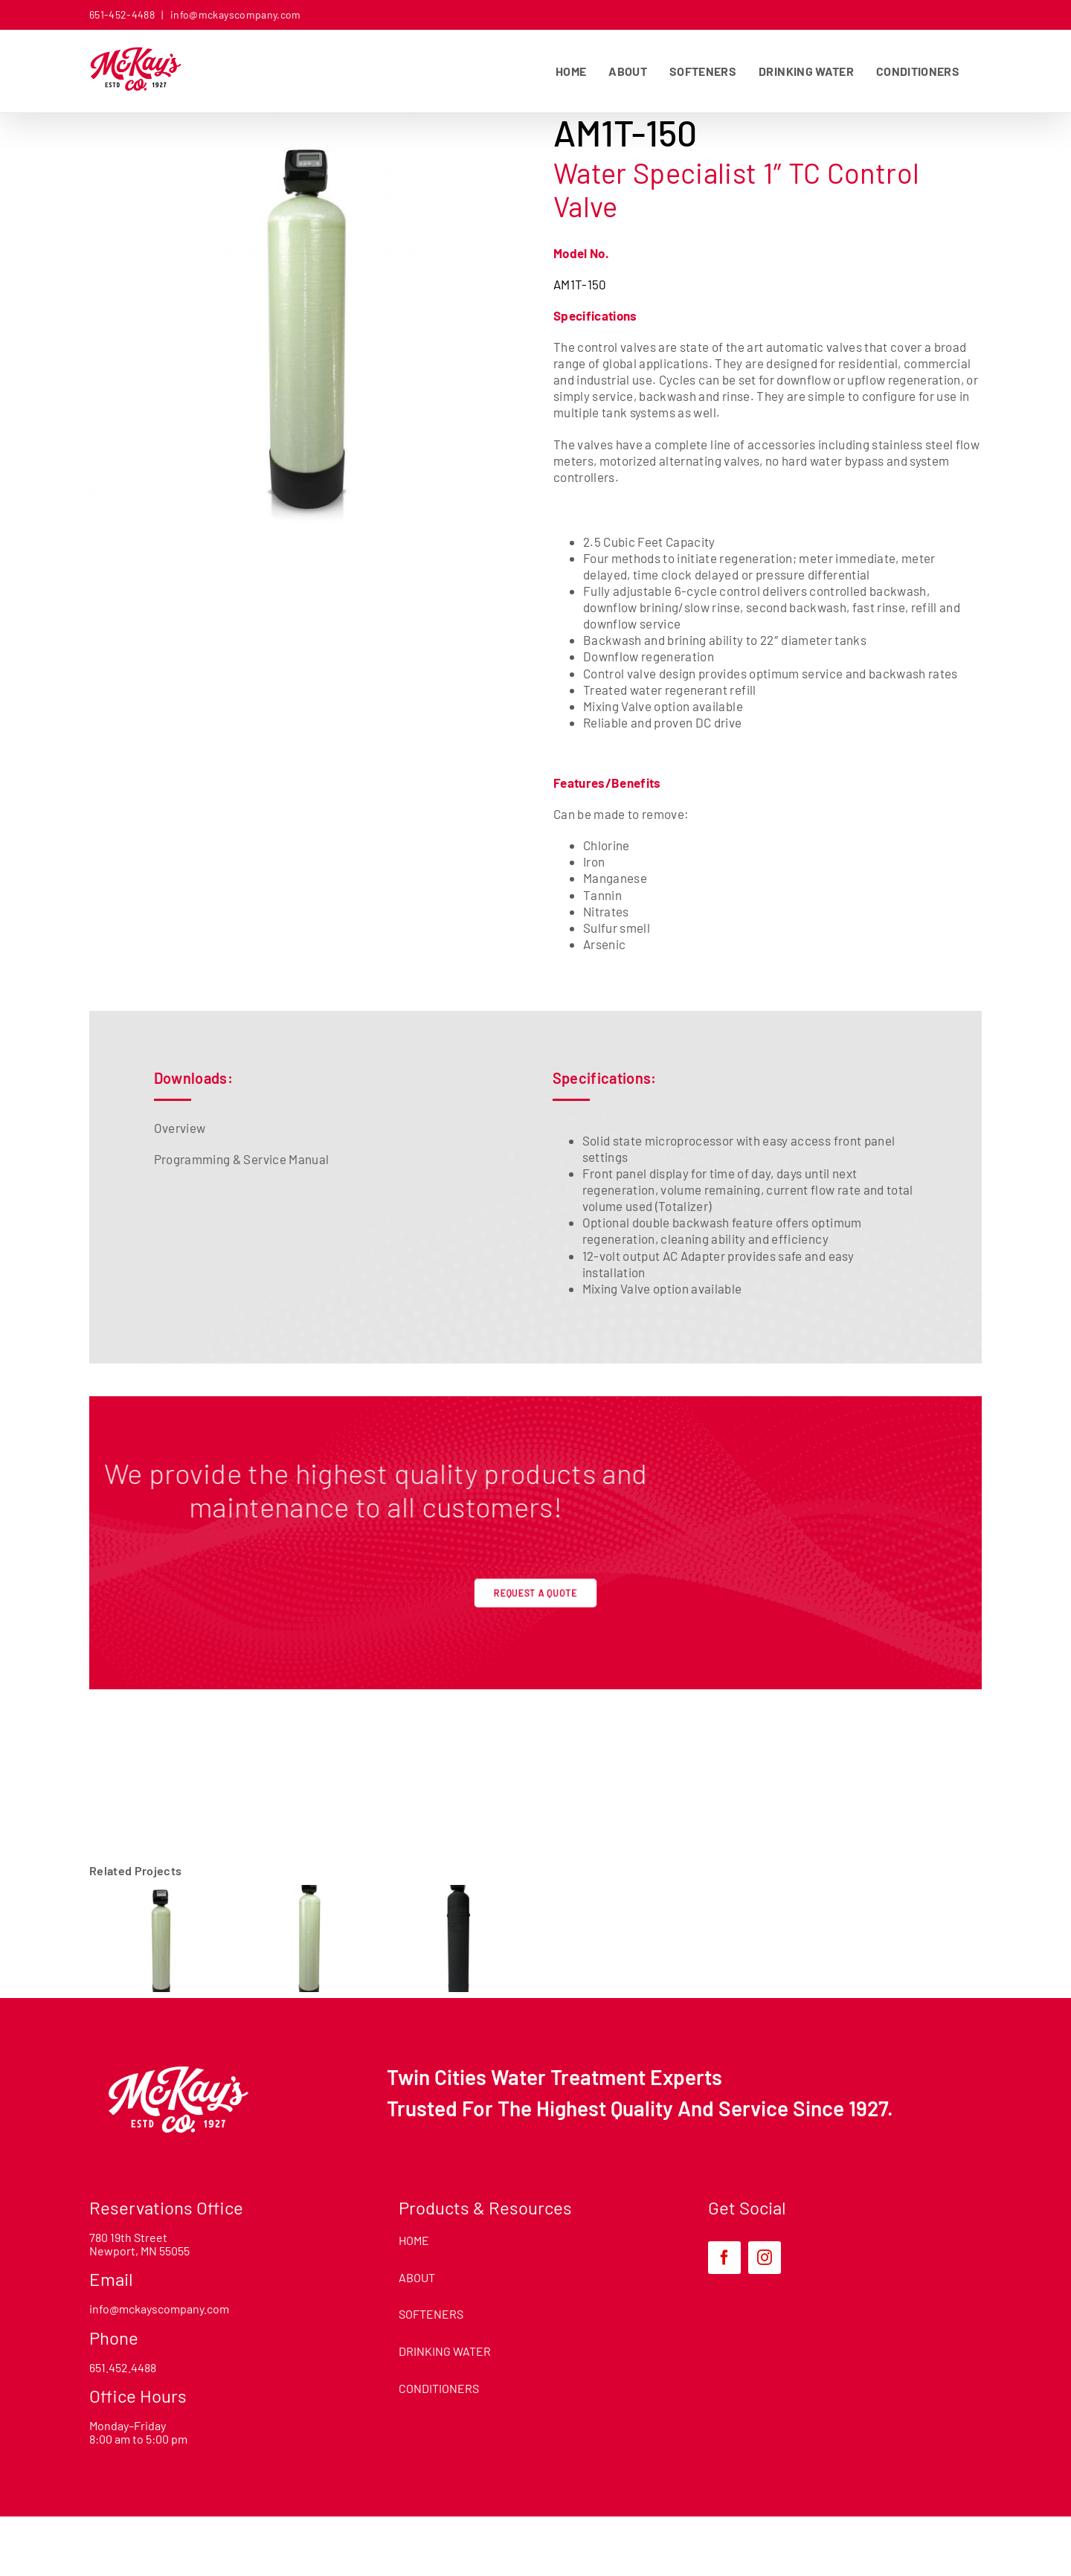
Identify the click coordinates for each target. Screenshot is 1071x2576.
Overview (180, 1127)
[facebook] (724, 2257)
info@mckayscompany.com (234, 14)
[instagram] (764, 2257)
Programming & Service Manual (241, 1159)
